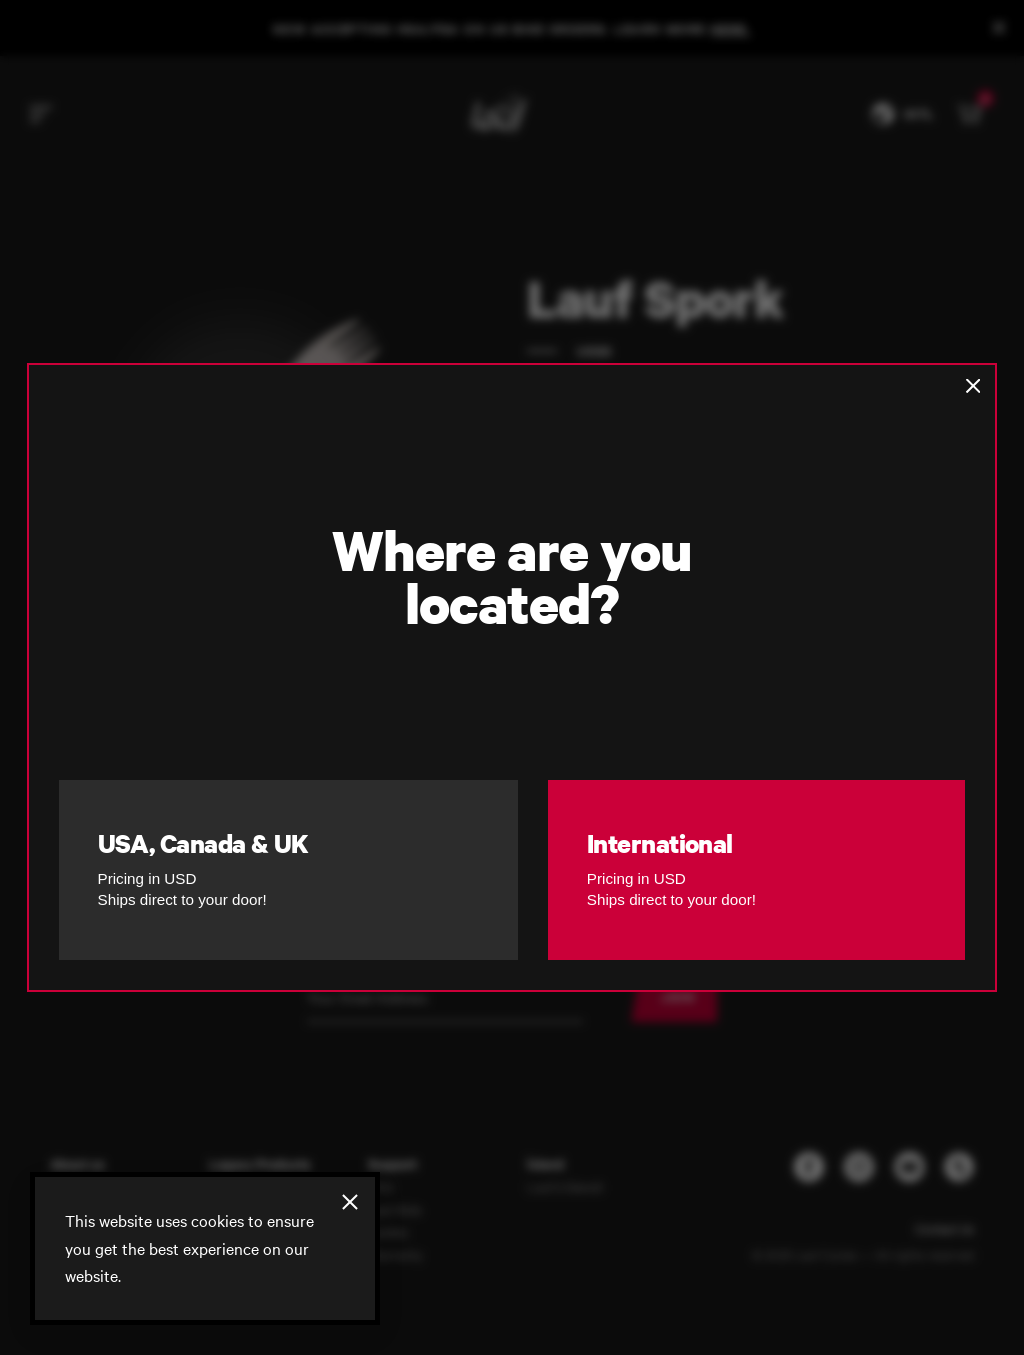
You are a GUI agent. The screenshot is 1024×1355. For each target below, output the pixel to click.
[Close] (350, 1202)
